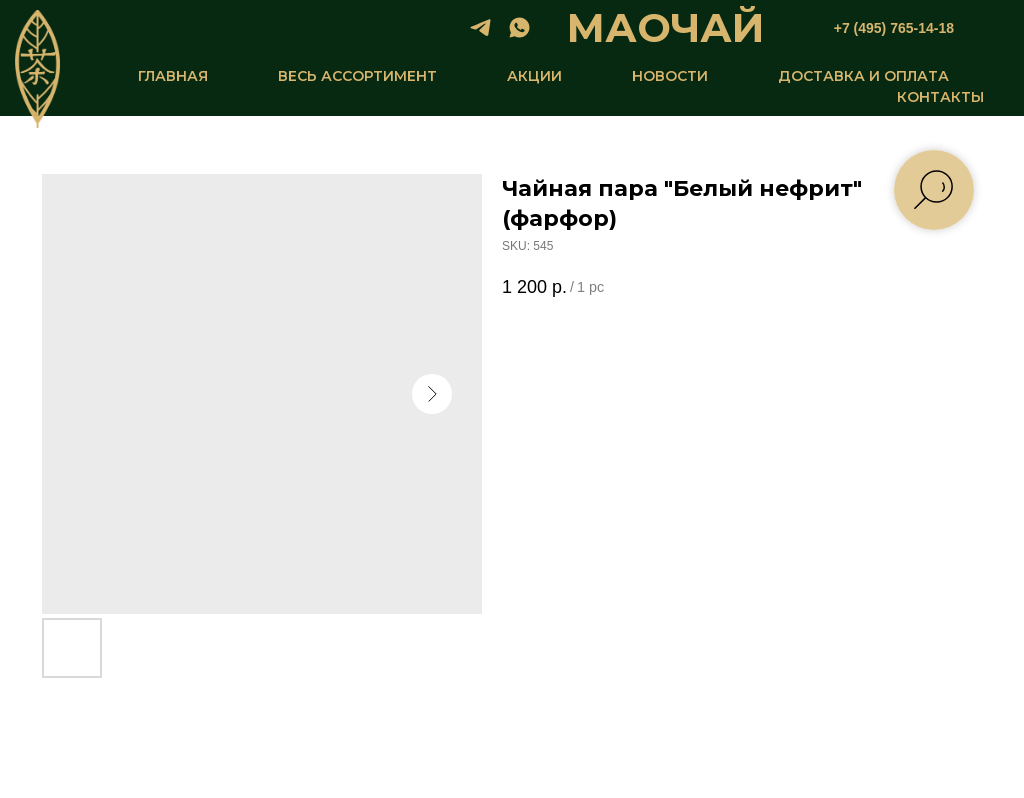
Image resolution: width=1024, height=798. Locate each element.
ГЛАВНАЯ (173, 76)
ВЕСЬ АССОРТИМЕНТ (357, 76)
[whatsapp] (519, 27)
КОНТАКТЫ (940, 97)
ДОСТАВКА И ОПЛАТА (863, 76)
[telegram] (480, 27)
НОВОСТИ (670, 76)
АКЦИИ (534, 76)
